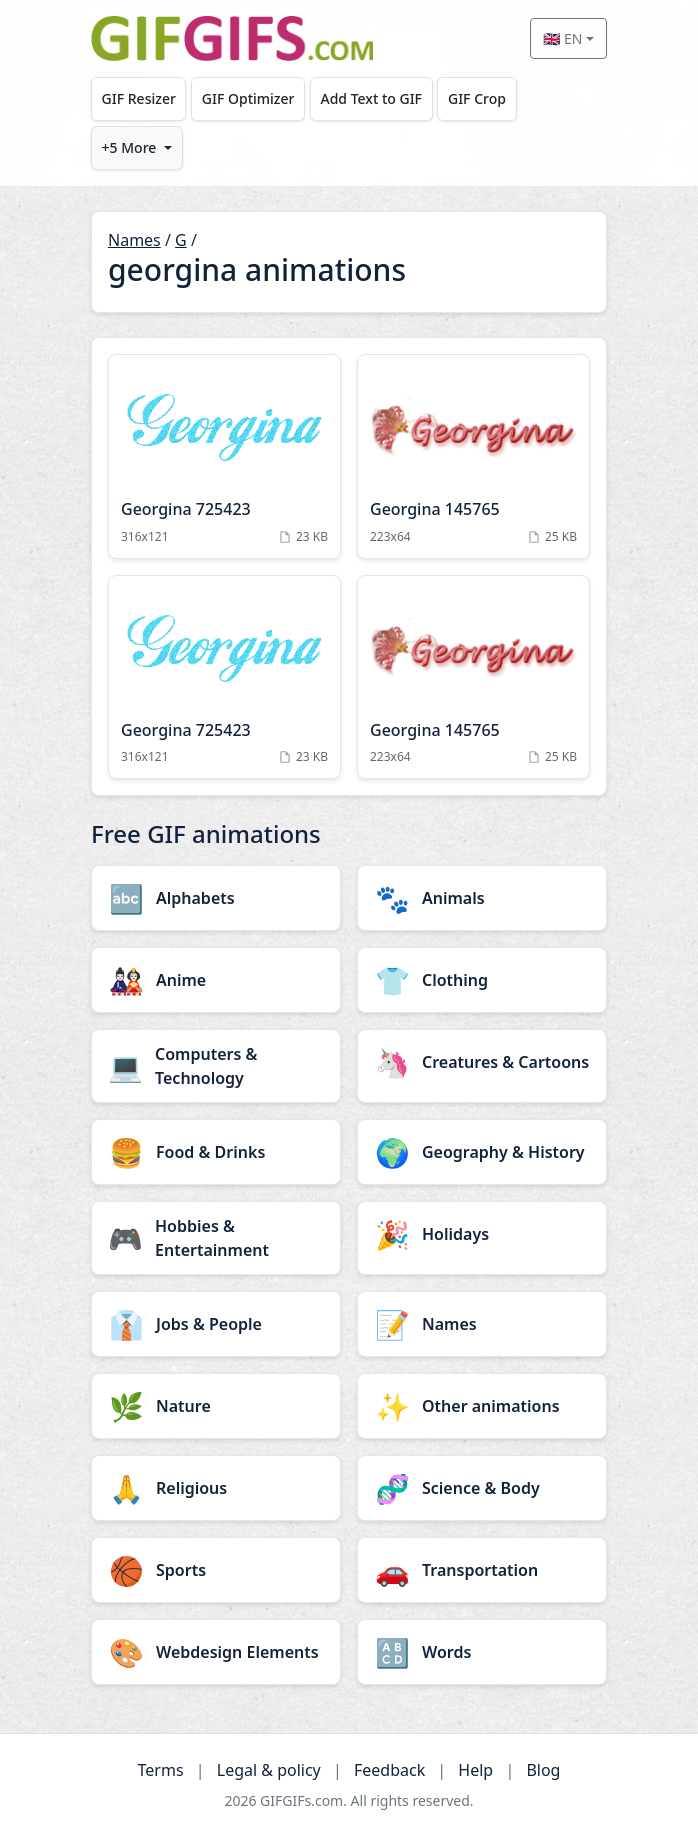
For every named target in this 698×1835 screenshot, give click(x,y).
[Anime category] (216, 980)
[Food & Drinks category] (216, 1152)
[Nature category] (216, 1406)
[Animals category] (482, 898)
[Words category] (482, 1652)
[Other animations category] (482, 1406)
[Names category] (482, 1324)
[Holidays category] (482, 1234)
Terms (161, 1770)
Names (134, 240)
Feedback (389, 1770)
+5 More (129, 147)
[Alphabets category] (216, 898)
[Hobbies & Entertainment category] (216, 1238)
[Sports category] (216, 1570)
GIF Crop (477, 98)
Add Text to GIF (371, 98)
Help (475, 1770)
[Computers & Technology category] (216, 1066)
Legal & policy (269, 1770)
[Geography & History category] (482, 1152)
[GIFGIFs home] (232, 38)
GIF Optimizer (248, 98)
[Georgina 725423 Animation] (224, 456)
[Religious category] (216, 1488)
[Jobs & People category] (216, 1324)
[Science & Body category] (482, 1488)
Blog (543, 1770)
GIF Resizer (139, 98)
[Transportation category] (482, 1570)
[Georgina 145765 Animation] (473, 456)
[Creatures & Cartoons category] (482, 1062)
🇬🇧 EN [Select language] (562, 38)
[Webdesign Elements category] (216, 1652)
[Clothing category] (482, 980)
